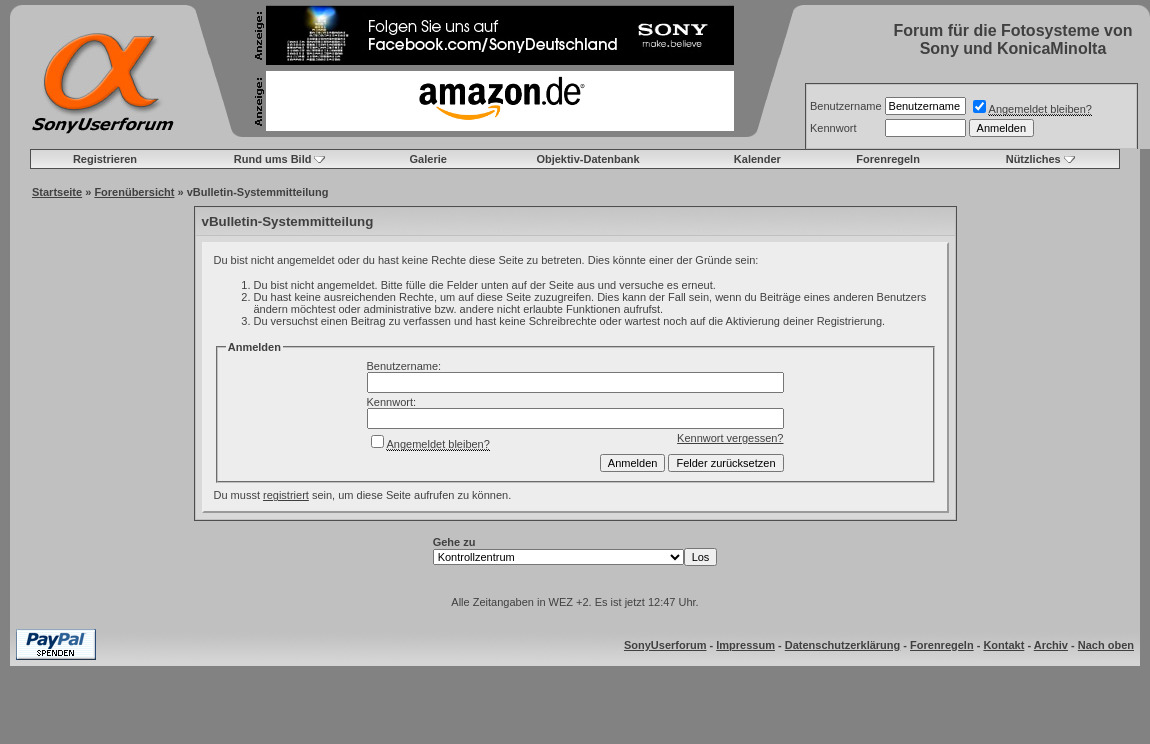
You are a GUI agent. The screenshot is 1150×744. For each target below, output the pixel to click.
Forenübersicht (134, 192)
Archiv (1051, 645)
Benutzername (846, 106)
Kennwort (833, 128)
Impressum (745, 645)
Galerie (428, 159)
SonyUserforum (665, 645)
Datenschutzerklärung (843, 645)
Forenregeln (888, 159)
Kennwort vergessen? (730, 438)
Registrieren (105, 159)
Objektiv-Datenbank (587, 159)
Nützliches (1033, 159)
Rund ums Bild (273, 159)
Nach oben (1106, 645)
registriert (286, 495)
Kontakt (1003, 645)
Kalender (757, 159)
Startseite (57, 192)
